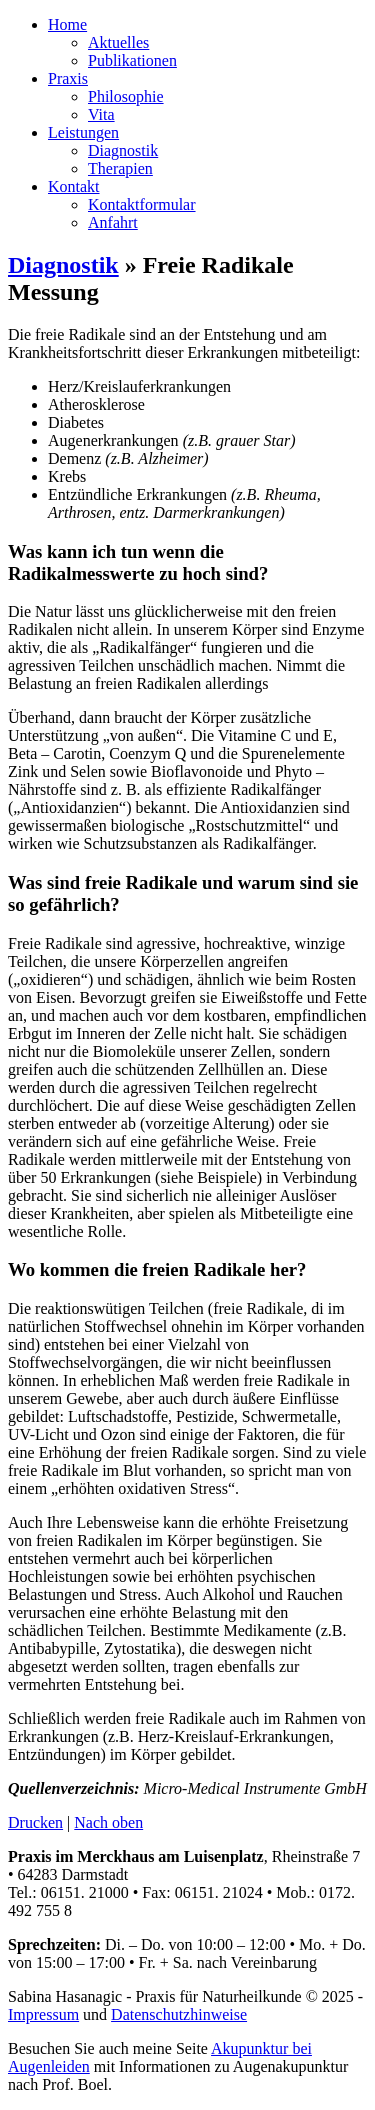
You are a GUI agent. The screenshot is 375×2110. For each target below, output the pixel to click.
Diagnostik (123, 150)
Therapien (120, 168)
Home (67, 24)
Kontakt (74, 186)
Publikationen (132, 60)
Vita (101, 114)
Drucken (35, 1822)
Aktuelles (118, 42)
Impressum (43, 2014)
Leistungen (83, 132)
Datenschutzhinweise (179, 2014)
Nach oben (108, 1822)
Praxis (68, 78)
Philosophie (126, 96)
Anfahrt (113, 222)
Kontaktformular (142, 204)
